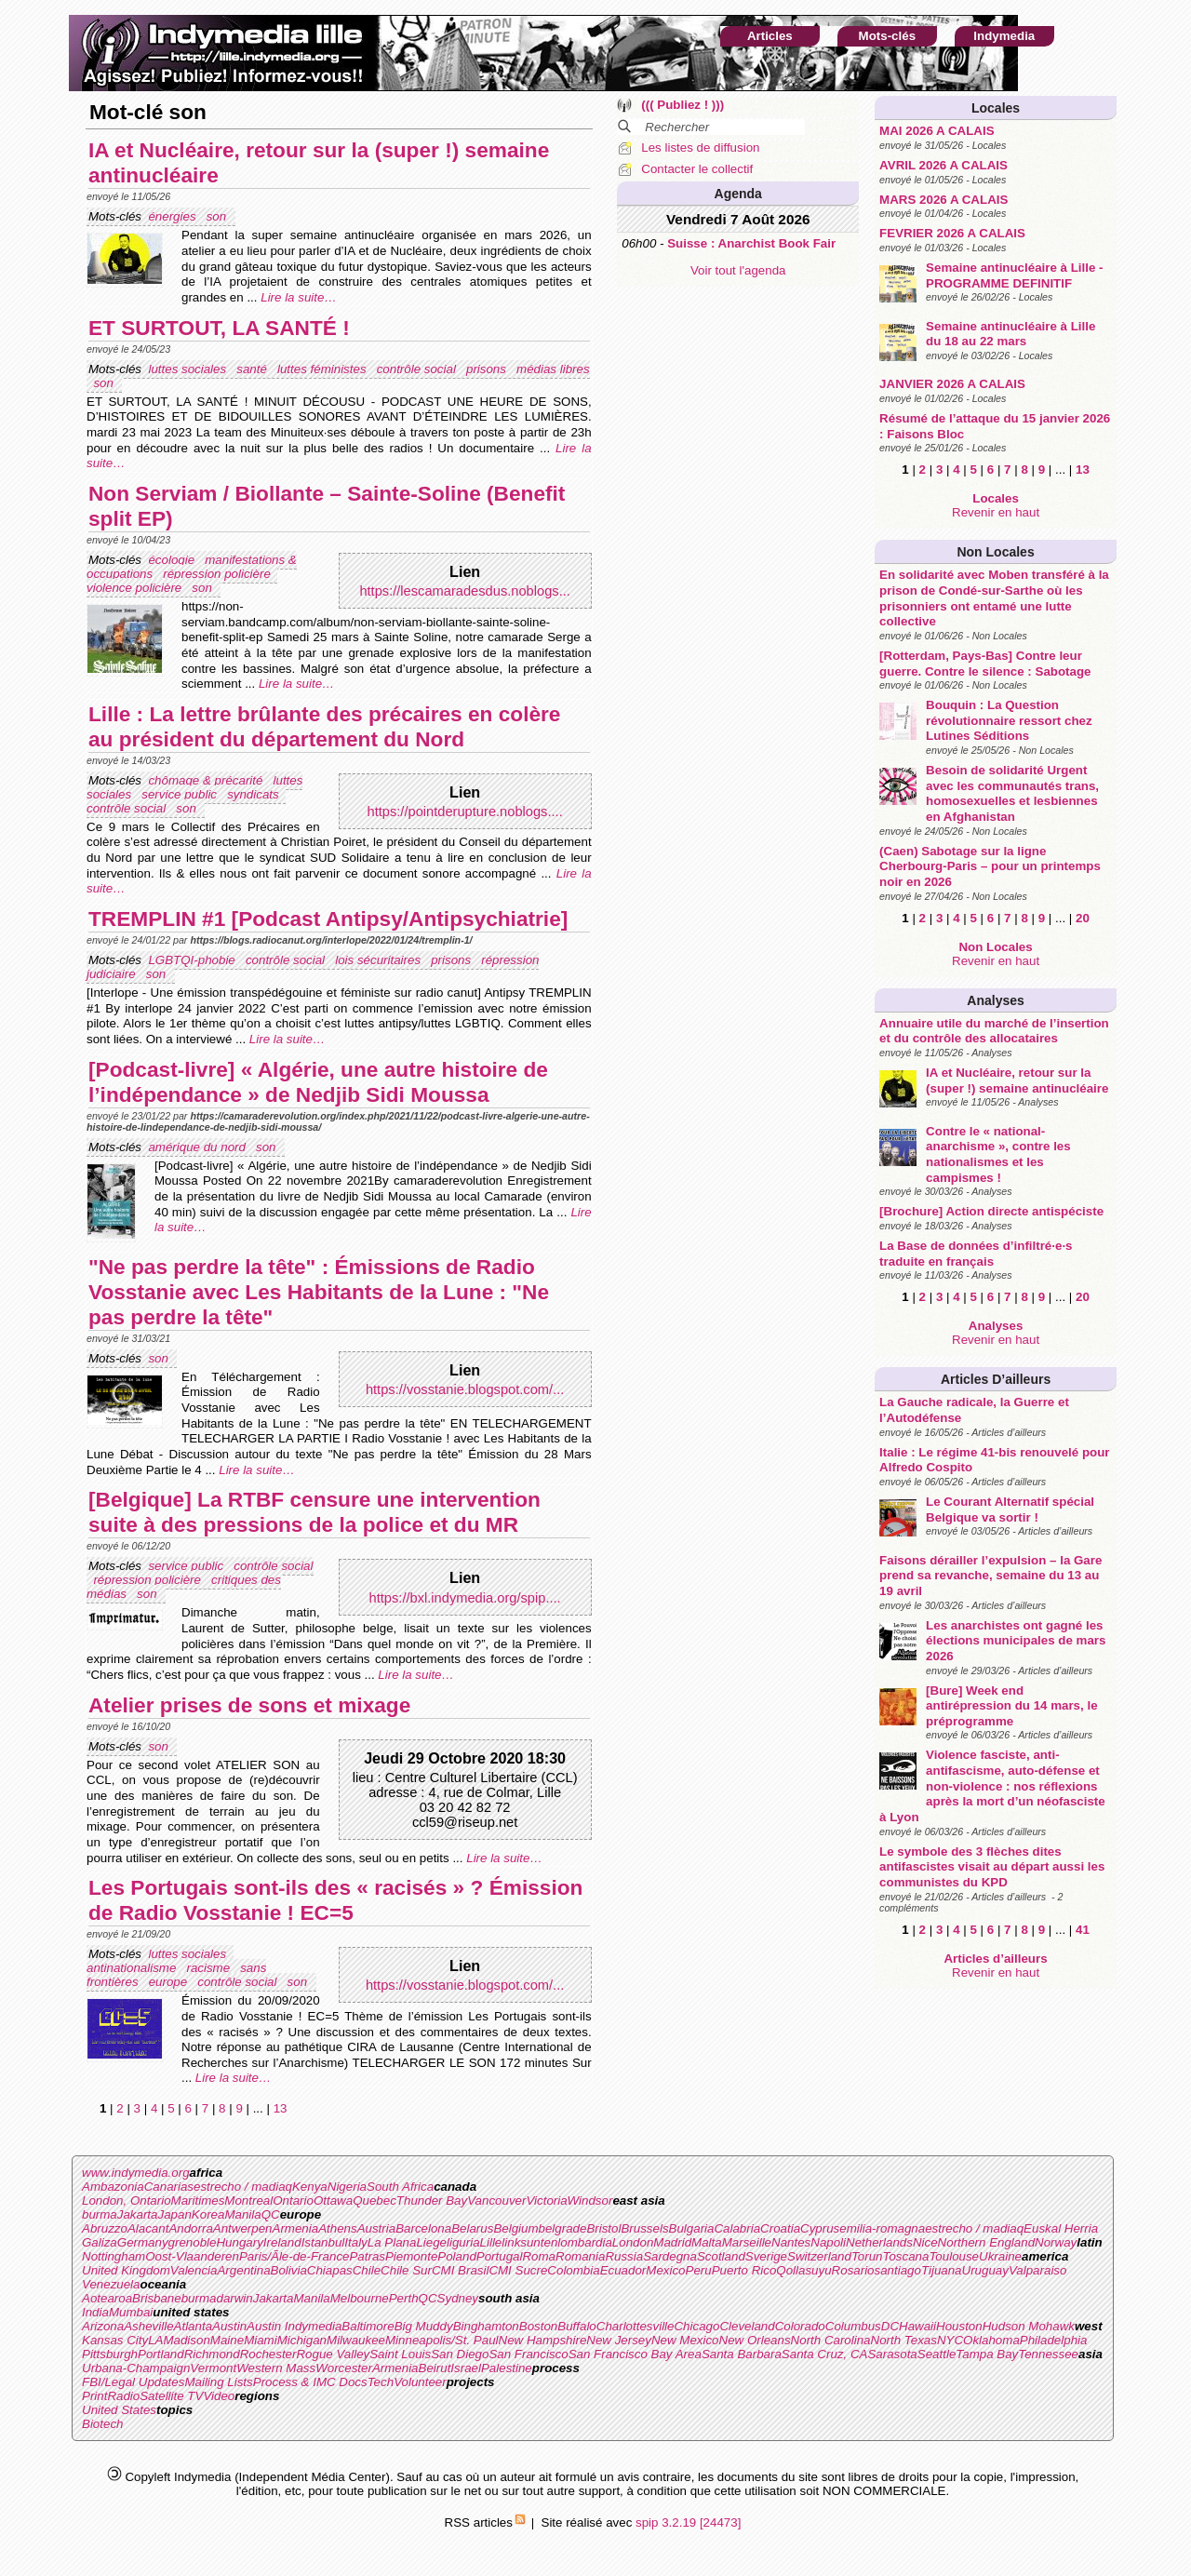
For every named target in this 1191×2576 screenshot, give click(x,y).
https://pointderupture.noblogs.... (465, 811)
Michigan (302, 2340)
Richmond (212, 2354)
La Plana (392, 2242)
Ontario (293, 2200)
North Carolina (831, 2340)
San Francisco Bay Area (635, 2354)
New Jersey (618, 2340)
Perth (404, 2298)
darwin (234, 2298)
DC (890, 2326)
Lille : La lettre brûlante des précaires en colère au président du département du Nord (324, 726)
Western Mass (275, 2368)
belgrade (563, 2228)
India (95, 2312)
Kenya (310, 2187)
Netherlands (879, 2242)
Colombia (573, 2270)
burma (99, 2214)
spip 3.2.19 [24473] (688, 2522)
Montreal (248, 2200)
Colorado (800, 2326)
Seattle (937, 2354)
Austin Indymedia (294, 2326)
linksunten (529, 2242)
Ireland (282, 2242)
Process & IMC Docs (310, 2382)
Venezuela (111, 2284)
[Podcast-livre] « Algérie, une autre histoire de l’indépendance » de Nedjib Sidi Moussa (318, 1082)
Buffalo (576, 2326)
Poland (456, 2256)
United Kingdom (126, 2270)
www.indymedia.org (136, 2173)
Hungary (239, 2242)
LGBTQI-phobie (193, 960)
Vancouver (496, 2200)
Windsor (590, 2200)
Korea (208, 2214)
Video (218, 2396)
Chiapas (330, 2270)
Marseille (746, 2242)
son (218, 216)
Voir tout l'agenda (738, 270)
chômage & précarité (207, 780)
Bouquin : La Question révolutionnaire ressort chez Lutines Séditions (1009, 720)
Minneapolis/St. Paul (442, 2340)
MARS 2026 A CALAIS (943, 200)
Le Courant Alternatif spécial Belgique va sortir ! (1010, 1509)
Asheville (148, 2326)
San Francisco (528, 2354)
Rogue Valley (332, 2354)
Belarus (472, 2228)
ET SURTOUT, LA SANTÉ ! (219, 327)
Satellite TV (171, 2396)
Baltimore (367, 2326)
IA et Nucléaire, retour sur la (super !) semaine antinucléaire (1017, 1080)
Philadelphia (1054, 2340)
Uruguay (985, 2270)
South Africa (400, 2187)
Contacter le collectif (697, 169)
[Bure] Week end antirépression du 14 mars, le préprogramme (1011, 1706)
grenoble (192, 2242)
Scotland (721, 2256)
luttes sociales (188, 369)
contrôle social (418, 369)
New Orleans (755, 2340)
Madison (186, 2340)
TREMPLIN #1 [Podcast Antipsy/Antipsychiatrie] (328, 918)
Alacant (147, 2228)
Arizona (103, 2326)
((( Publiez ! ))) (682, 105)
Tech (381, 2382)
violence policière (136, 588)
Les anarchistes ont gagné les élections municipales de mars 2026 (1015, 1640)
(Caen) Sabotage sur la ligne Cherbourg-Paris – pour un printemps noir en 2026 (990, 866)
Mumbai (131, 2312)
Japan (175, 2214)
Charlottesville (635, 2326)
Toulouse (954, 2256)
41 (1083, 1930)
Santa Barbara (742, 2354)
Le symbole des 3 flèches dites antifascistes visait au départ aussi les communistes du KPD (991, 1867)
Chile (367, 2270)
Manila (242, 2214)
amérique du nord (198, 1147)
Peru (699, 2270)
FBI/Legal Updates (133, 2382)
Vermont (213, 2368)
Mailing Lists (218, 2382)
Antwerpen (243, 2228)
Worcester (343, 2368)
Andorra (190, 2228)
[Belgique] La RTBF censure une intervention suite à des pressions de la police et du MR (314, 1511)
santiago (898, 2270)
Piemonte (411, 2256)
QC (270, 2214)
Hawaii (917, 2326)
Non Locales (995, 551)
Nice (925, 2242)
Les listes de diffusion (700, 147)
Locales (995, 108)
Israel (465, 2368)
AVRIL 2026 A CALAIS (943, 165)
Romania (580, 2256)
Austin (229, 2326)
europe (170, 1982)
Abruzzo (104, 2228)
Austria (376, 2228)
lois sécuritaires (379, 960)
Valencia (194, 2270)
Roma (538, 2256)
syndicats (254, 794)
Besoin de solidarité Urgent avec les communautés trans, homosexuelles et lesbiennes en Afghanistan (1012, 793)
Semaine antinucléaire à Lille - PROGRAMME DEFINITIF (1014, 275)
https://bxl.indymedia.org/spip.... (465, 1597)
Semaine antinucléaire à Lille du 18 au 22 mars (1010, 334)
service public (180, 794)
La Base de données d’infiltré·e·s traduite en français (975, 1253)
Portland (161, 2354)
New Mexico (685, 2340)
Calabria (737, 2228)
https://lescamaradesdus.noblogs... (464, 591)
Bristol (603, 2228)
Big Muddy (424, 2326)
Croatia (780, 2228)
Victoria (546, 2200)
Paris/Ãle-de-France (294, 2256)
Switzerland (819, 2256)
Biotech (102, 2424)
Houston (959, 2326)
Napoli (828, 2242)
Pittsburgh (110, 2354)
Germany (142, 2242)
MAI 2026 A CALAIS (936, 131)
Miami (260, 2340)
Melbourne (359, 2298)
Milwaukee (356, 2340)
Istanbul (323, 2242)
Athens (337, 2228)
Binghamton (486, 2326)
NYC (950, 2340)
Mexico (665, 2270)
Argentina (243, 2270)
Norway (1056, 2242)
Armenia (296, 2228)
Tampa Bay (987, 2354)
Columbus (853, 2326)
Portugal (499, 2256)
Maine (227, 2340)
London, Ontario (126, 2200)
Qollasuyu (803, 2270)
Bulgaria (692, 2228)
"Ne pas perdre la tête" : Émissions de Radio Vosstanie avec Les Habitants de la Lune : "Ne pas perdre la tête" (318, 1291)
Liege (431, 2242)
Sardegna (670, 2256)
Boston (538, 2326)
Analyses (995, 1000)
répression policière (218, 574)
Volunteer (420, 2382)
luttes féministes (323, 369)
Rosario (853, 2270)
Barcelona (423, 2228)
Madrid (672, 2242)
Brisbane (156, 2298)
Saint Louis (400, 2354)
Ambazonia (113, 2187)
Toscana (906, 2256)
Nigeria (347, 2187)
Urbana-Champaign (136, 2368)
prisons (488, 369)
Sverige (766, 2256)
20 (1083, 918)
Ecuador (623, 2270)
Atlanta (193, 2326)
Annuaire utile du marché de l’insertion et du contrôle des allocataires (994, 1031)
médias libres (553, 369)
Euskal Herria (1061, 2228)
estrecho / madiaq (243, 2187)
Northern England (986, 2242)
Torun (867, 2256)
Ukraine (1000, 2256)
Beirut (435, 2368)
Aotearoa (107, 2298)
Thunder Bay (431, 2200)
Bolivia (289, 2270)
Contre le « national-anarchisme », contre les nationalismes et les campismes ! (998, 1154)
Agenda (738, 193)
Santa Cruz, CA (825, 2354)
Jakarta (137, 2214)
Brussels (644, 2228)
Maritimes (198, 2200)
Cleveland (746, 2326)
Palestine (506, 2368)
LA (155, 2340)
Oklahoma (991, 2340)
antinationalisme (133, 1968)
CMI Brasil (460, 2270)
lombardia (584, 2242)
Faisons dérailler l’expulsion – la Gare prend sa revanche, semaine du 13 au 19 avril (990, 1575)
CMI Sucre (517, 2270)
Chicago (696, 2326)
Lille (491, 2242)
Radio (123, 2396)
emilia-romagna (882, 2228)
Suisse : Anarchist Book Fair (751, 243)
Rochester (268, 2354)
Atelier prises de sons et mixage (249, 1705)
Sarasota (892, 2354)
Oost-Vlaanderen (192, 2256)
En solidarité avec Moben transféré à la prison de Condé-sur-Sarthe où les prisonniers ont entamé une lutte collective (994, 598)
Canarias (169, 2187)
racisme (209, 1968)
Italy (355, 2242)
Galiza (99, 2242)
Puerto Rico (744, 2270)
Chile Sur (406, 2270)
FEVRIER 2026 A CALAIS (952, 233)
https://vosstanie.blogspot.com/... (465, 1389)
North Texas (904, 2340)
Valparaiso (1037, 2270)
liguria (463, 2242)
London (632, 2242)
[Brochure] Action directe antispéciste (991, 1211)
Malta (706, 2242)
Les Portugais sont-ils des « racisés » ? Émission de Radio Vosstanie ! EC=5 (335, 1900)
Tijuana (941, 2270)
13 (1083, 469)
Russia (624, 2256)
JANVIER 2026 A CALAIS (952, 384)
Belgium (515, 2228)
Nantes (790, 2242)
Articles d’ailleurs (995, 1379)
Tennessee (1048, 2354)
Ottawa (333, 2200)
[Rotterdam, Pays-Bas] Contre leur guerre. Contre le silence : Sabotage (985, 663)
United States (119, 2410)
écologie (172, 560)
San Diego (459, 2354)
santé (253, 369)
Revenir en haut (995, 512)
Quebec (374, 2200)
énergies (173, 216)
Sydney (457, 2298)
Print (94, 2396)
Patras (367, 2256)
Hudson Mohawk (1029, 2326)
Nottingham (113, 2256)
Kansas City (115, 2340)
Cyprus (819, 2228)
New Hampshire (543, 2340)
